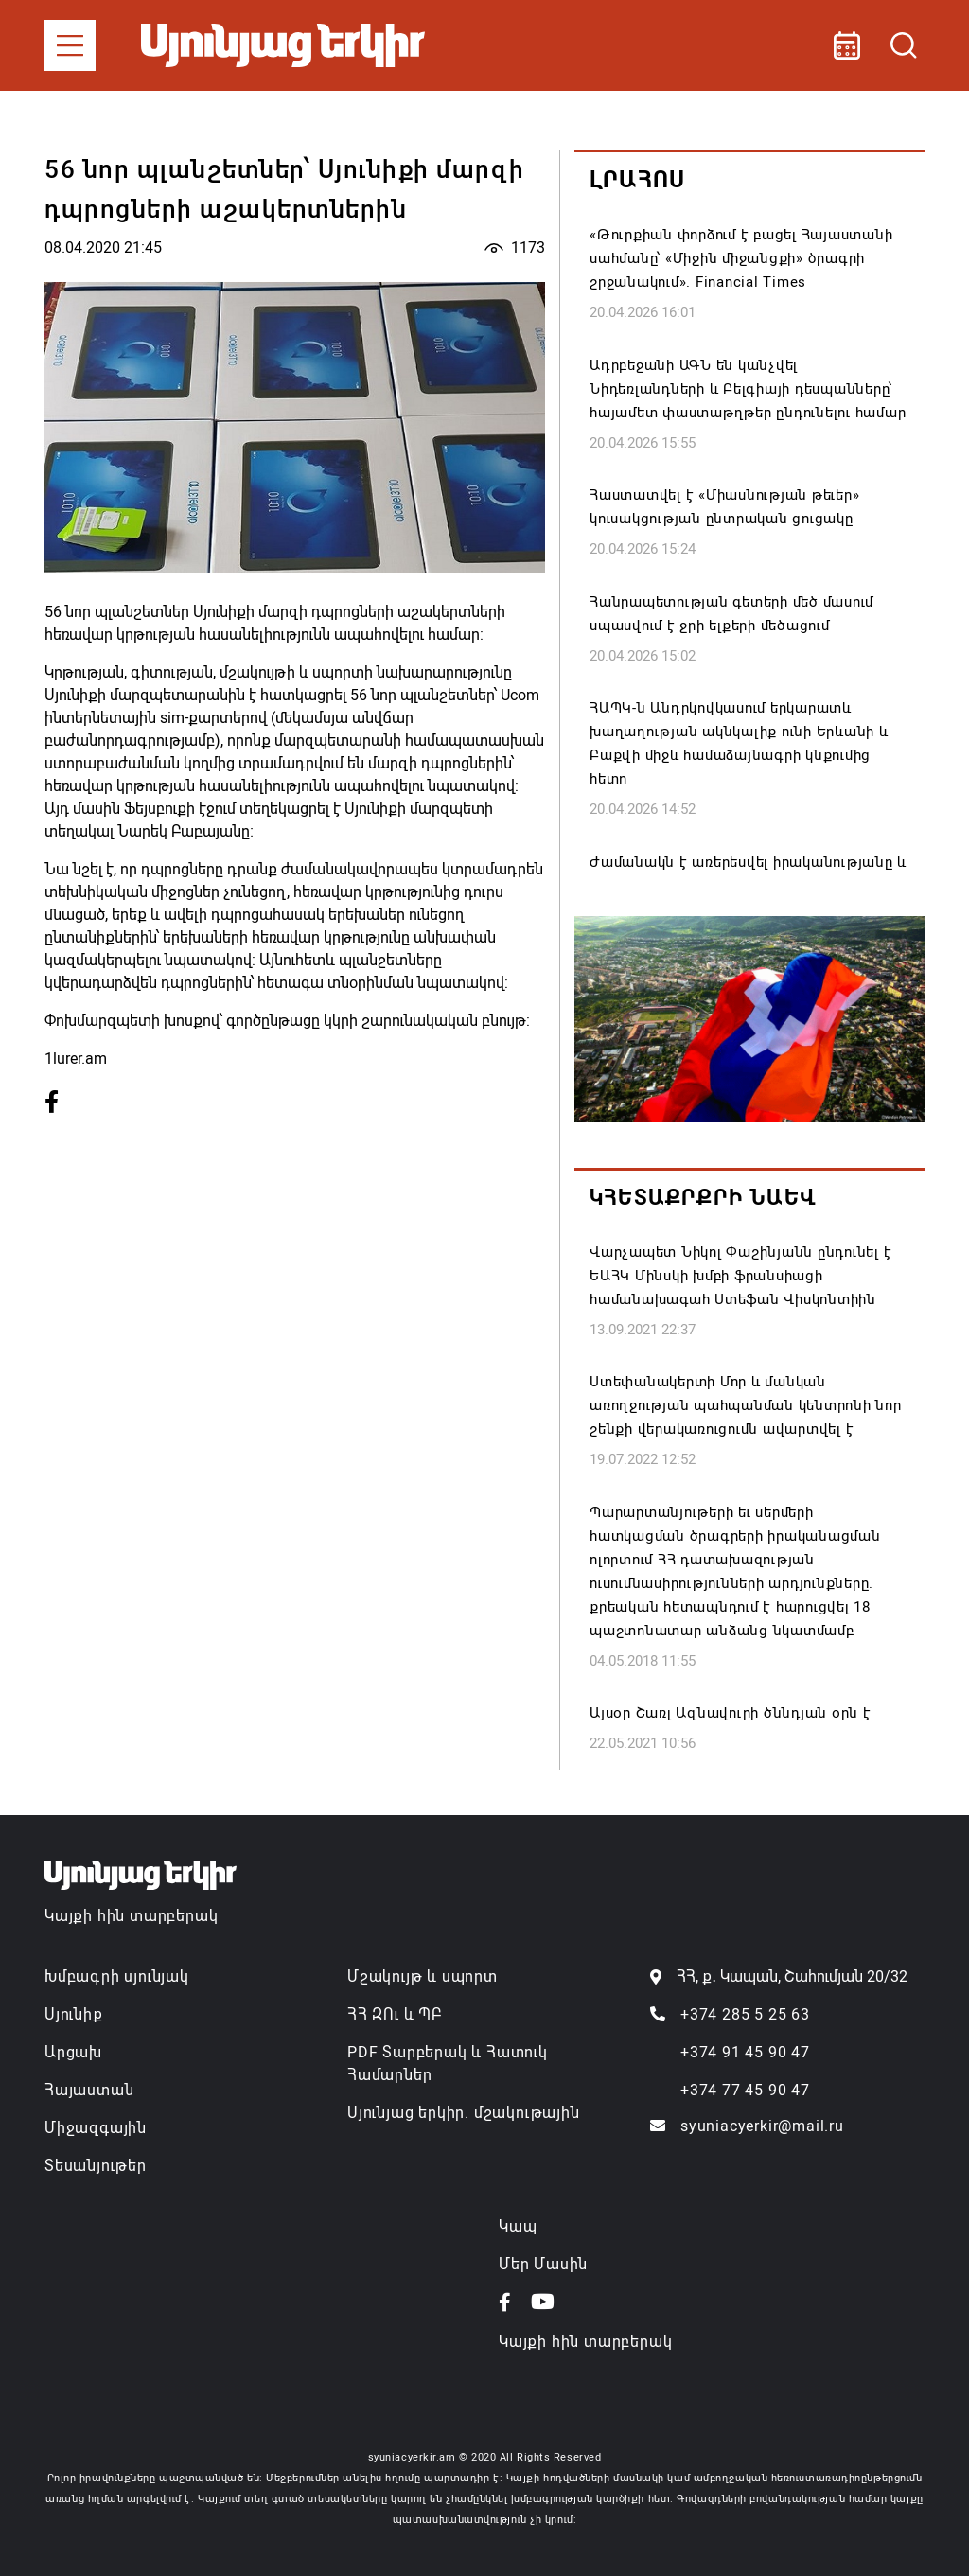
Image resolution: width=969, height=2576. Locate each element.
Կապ (518, 2226)
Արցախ (73, 2052)
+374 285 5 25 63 (745, 2014)
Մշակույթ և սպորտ (422, 1976)
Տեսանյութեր (95, 2166)
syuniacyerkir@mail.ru (762, 2126)
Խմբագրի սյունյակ (116, 1976)
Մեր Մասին (543, 2264)
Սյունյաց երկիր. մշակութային (463, 2113)
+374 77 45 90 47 (745, 2090)
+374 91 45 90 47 (745, 2052)
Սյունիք (73, 2014)
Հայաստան (88, 2090)
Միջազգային (95, 2128)
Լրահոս (637, 180)
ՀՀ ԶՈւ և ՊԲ (394, 2014)
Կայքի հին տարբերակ (131, 1916)
